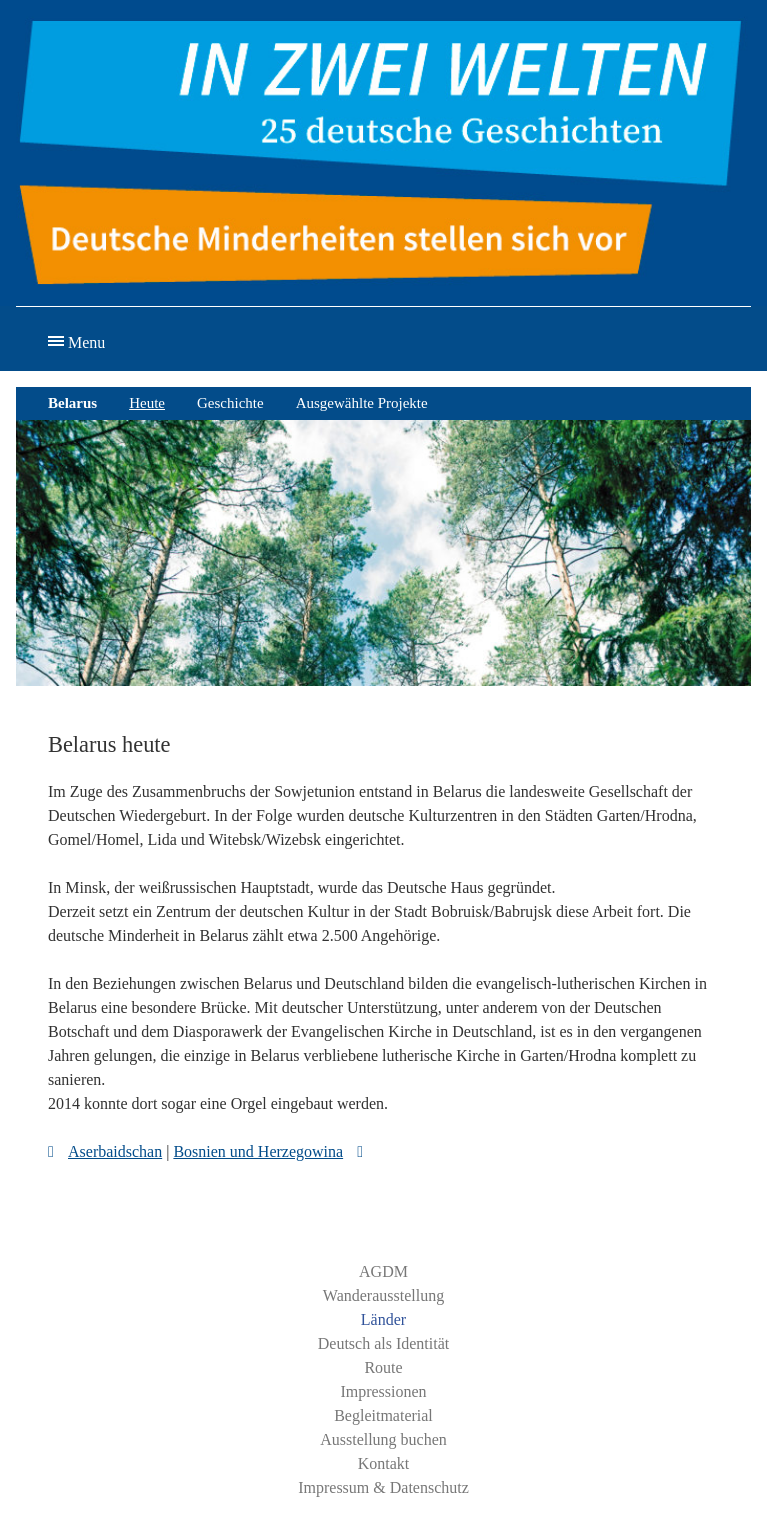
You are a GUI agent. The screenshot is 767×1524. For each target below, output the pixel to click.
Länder (383, 1319)
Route (383, 1367)
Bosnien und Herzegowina (258, 1151)
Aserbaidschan (115, 1151)
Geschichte (230, 403)
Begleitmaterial (383, 1415)
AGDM (383, 1271)
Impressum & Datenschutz (383, 1487)
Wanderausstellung (383, 1295)
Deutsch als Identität (384, 1343)
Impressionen (383, 1391)
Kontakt (384, 1463)
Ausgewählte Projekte (362, 403)
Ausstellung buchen (383, 1439)
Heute (147, 403)
